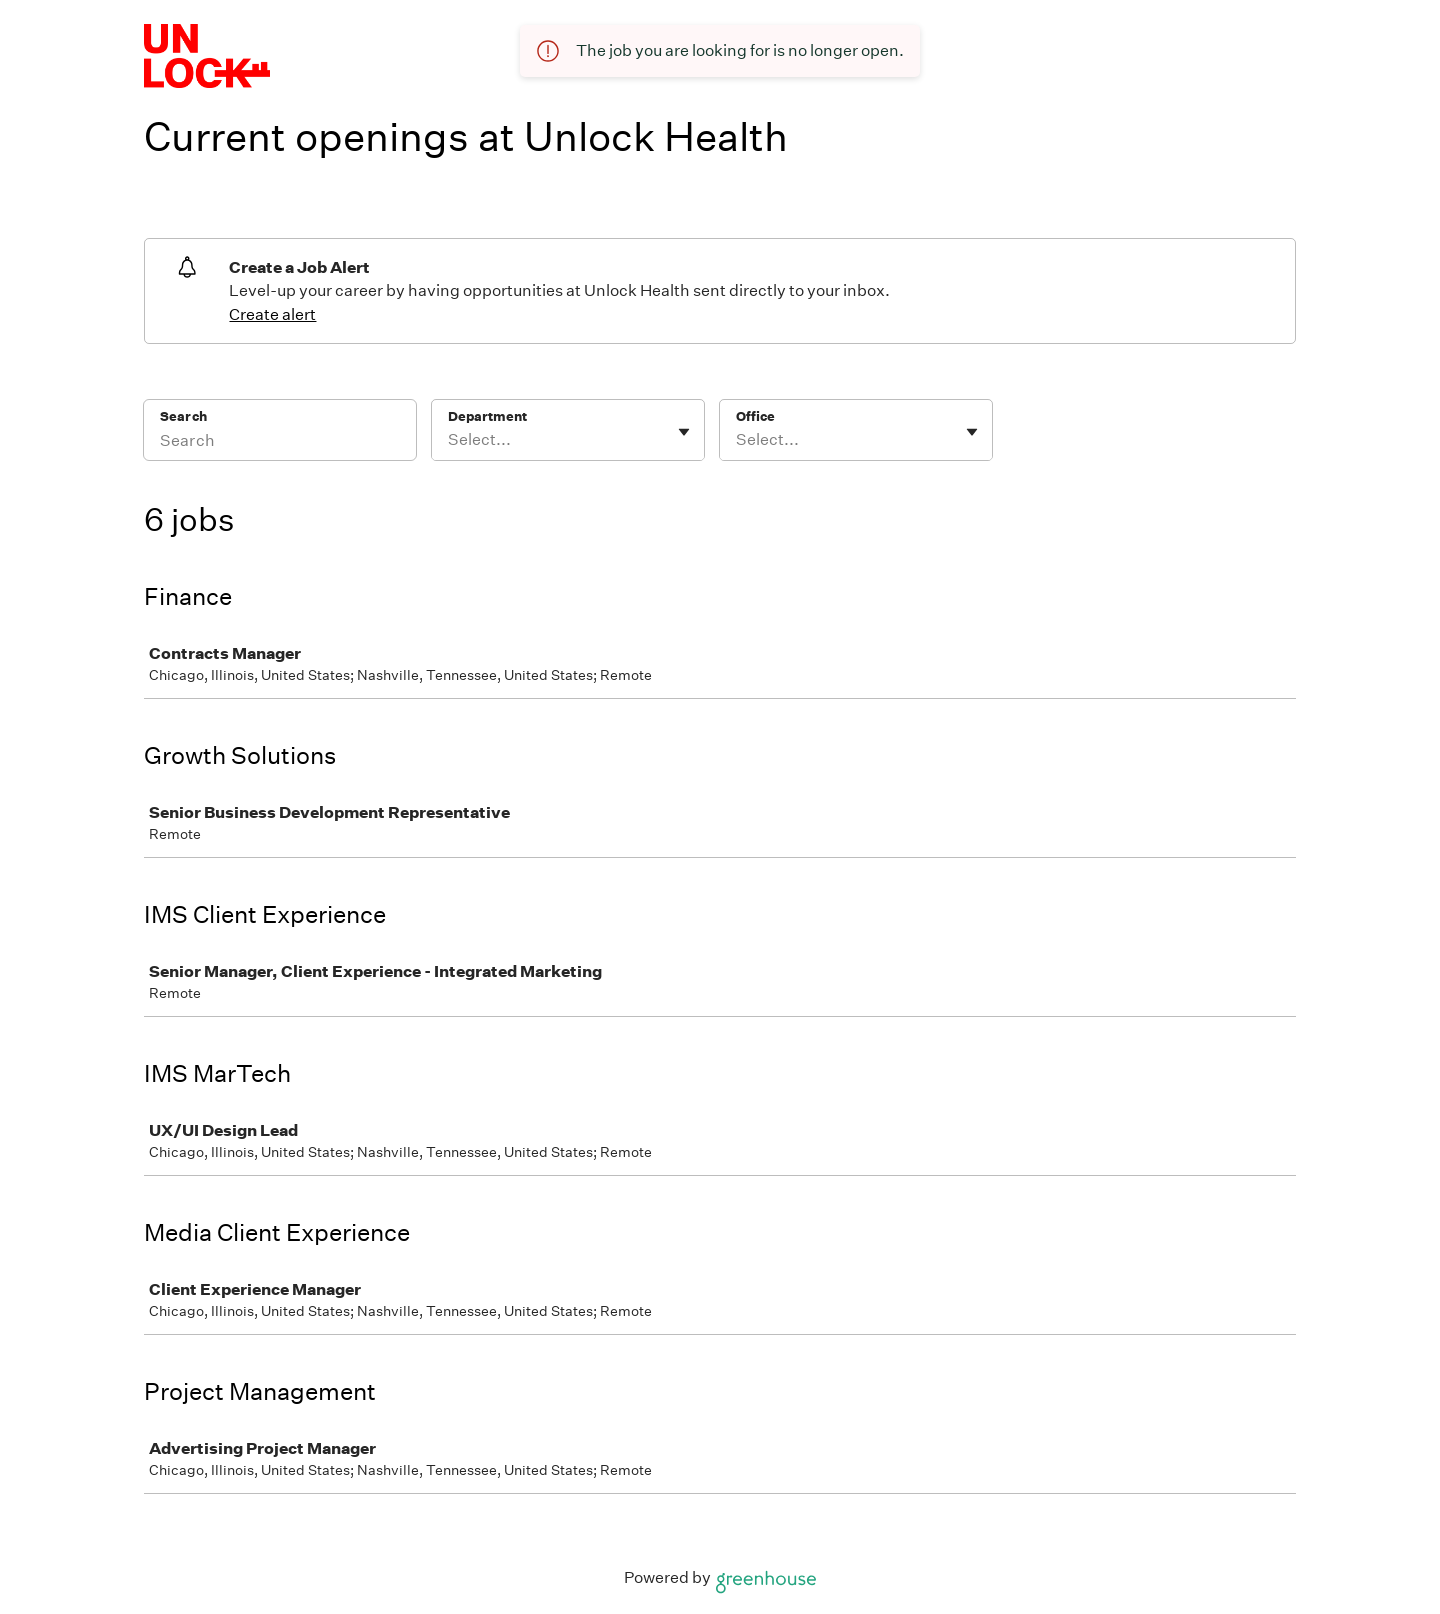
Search (183, 416)
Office (755, 416)
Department (487, 416)
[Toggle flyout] (684, 432)
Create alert (272, 314)
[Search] (280, 443)
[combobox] (449, 440)
